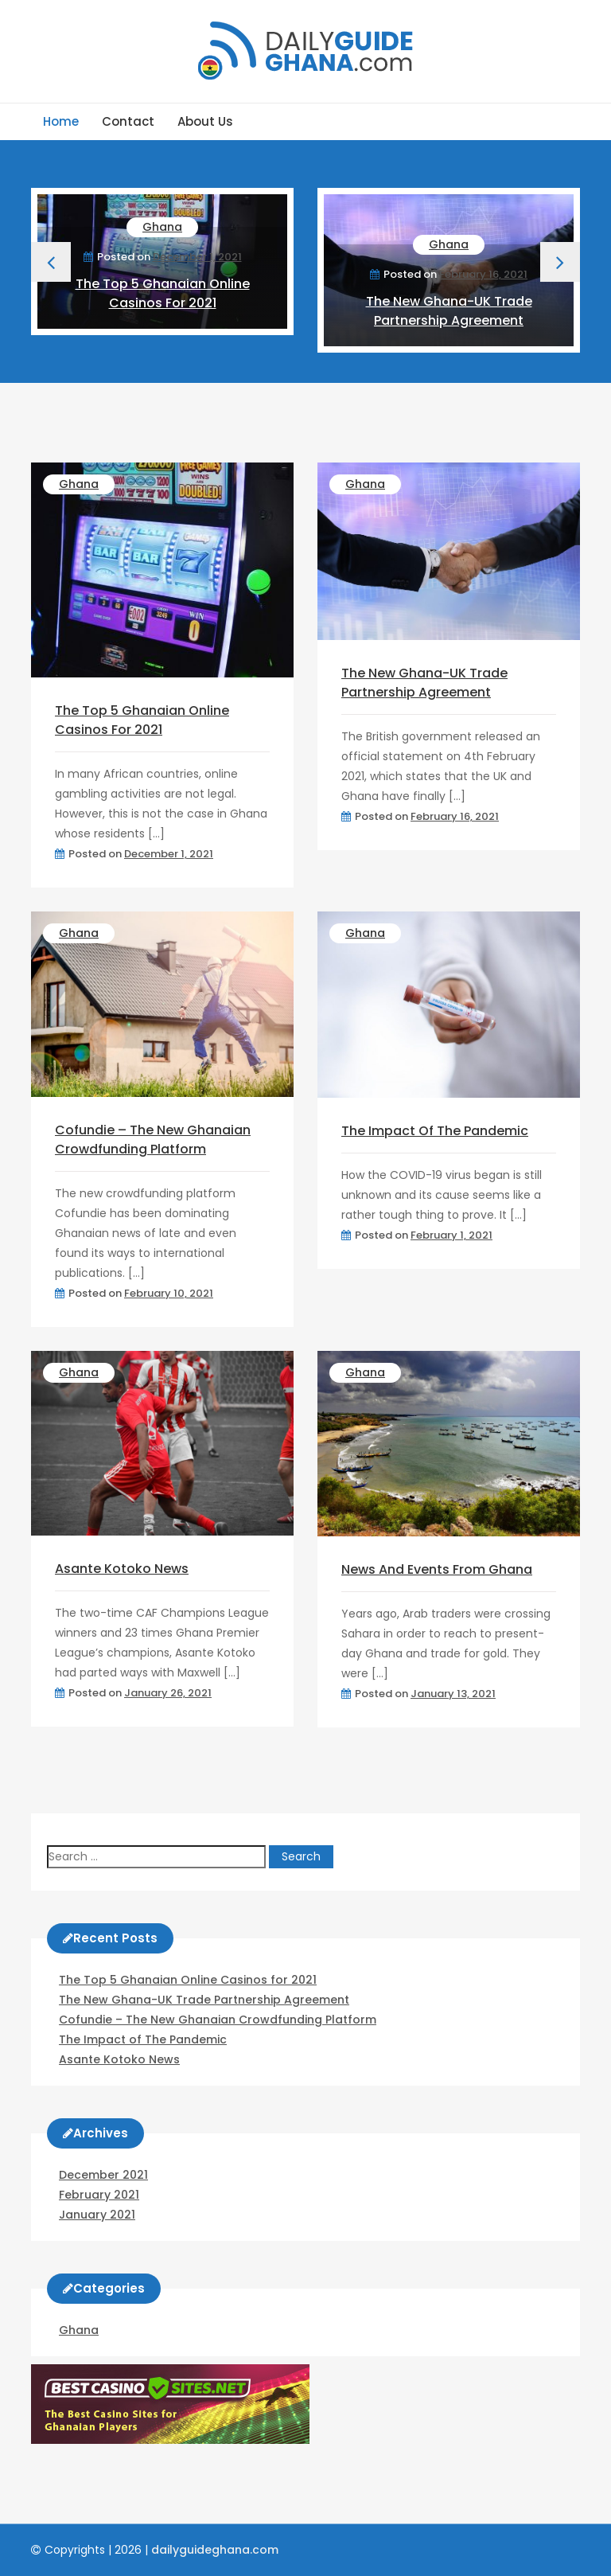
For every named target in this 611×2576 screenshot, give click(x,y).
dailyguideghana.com (214, 2550)
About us (205, 121)
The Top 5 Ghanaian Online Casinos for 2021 (163, 293)
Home (61, 121)
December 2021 (103, 2175)
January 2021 (97, 2215)
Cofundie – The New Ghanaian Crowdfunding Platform (153, 1139)
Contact (128, 121)
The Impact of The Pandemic (434, 1131)
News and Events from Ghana (436, 1569)
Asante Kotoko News (122, 1568)
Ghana (162, 227)
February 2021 (99, 2195)
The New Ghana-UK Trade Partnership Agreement (449, 311)
